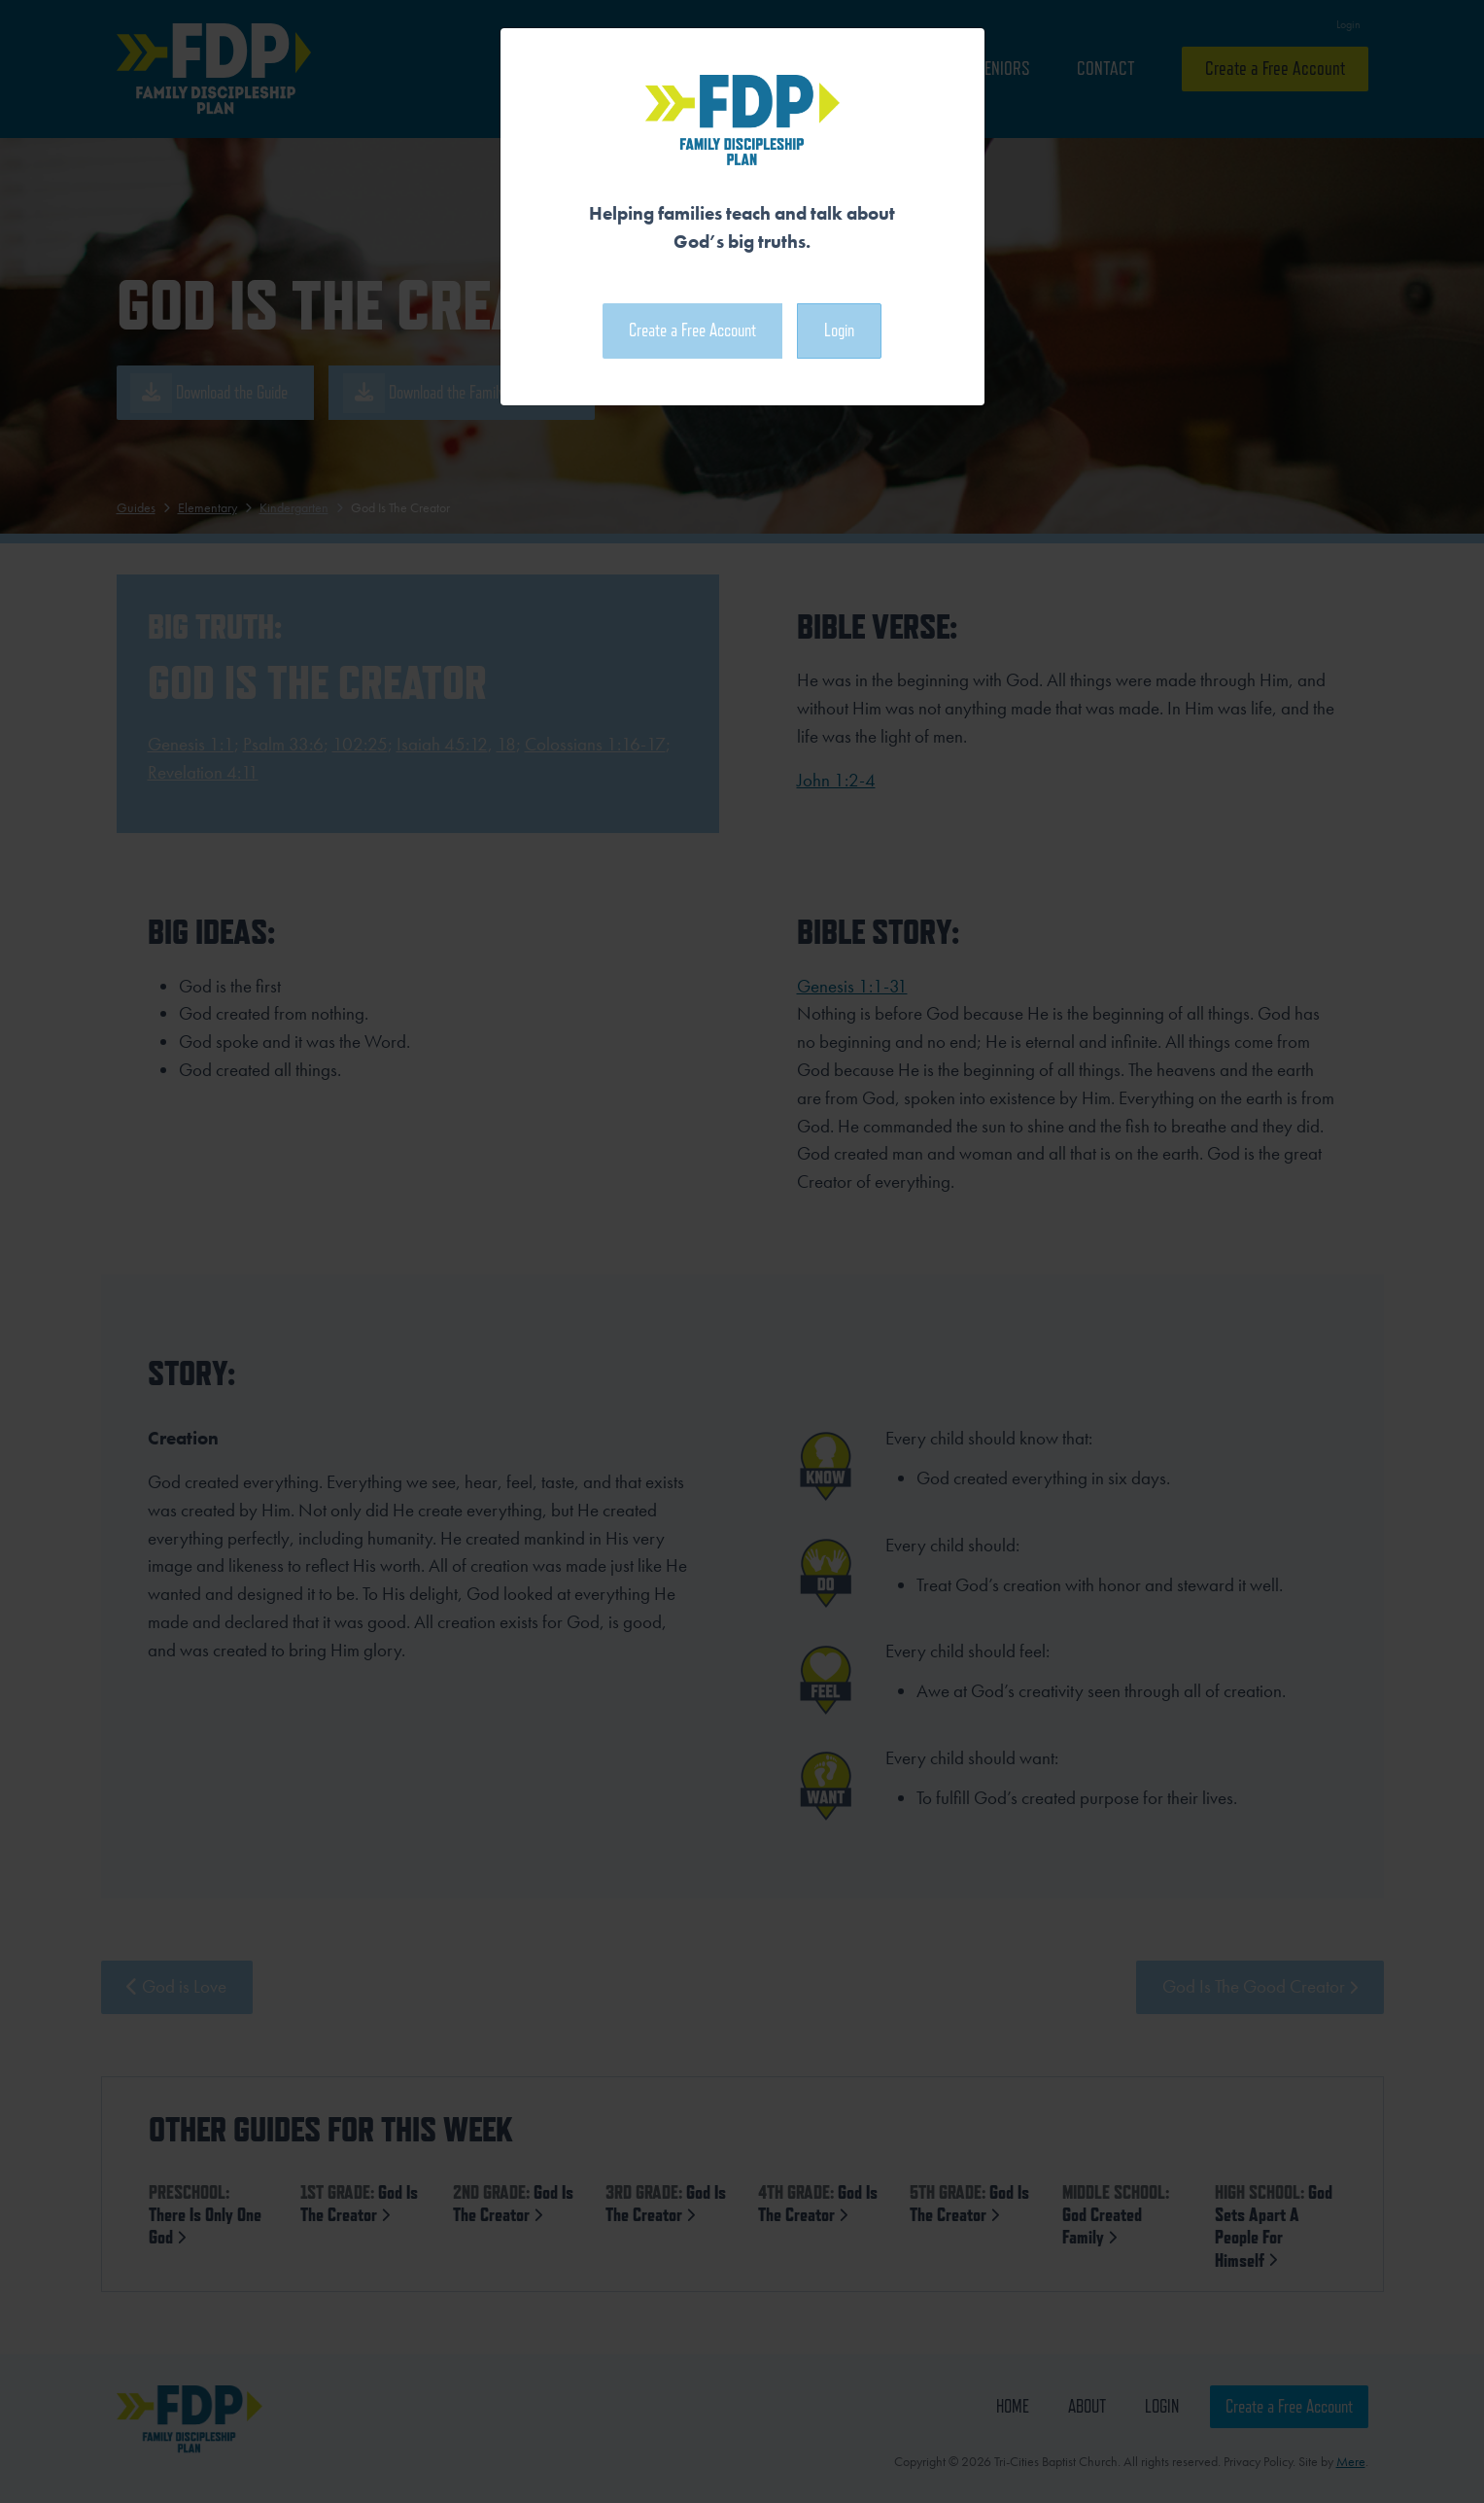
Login (839, 330)
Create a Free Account (692, 330)
